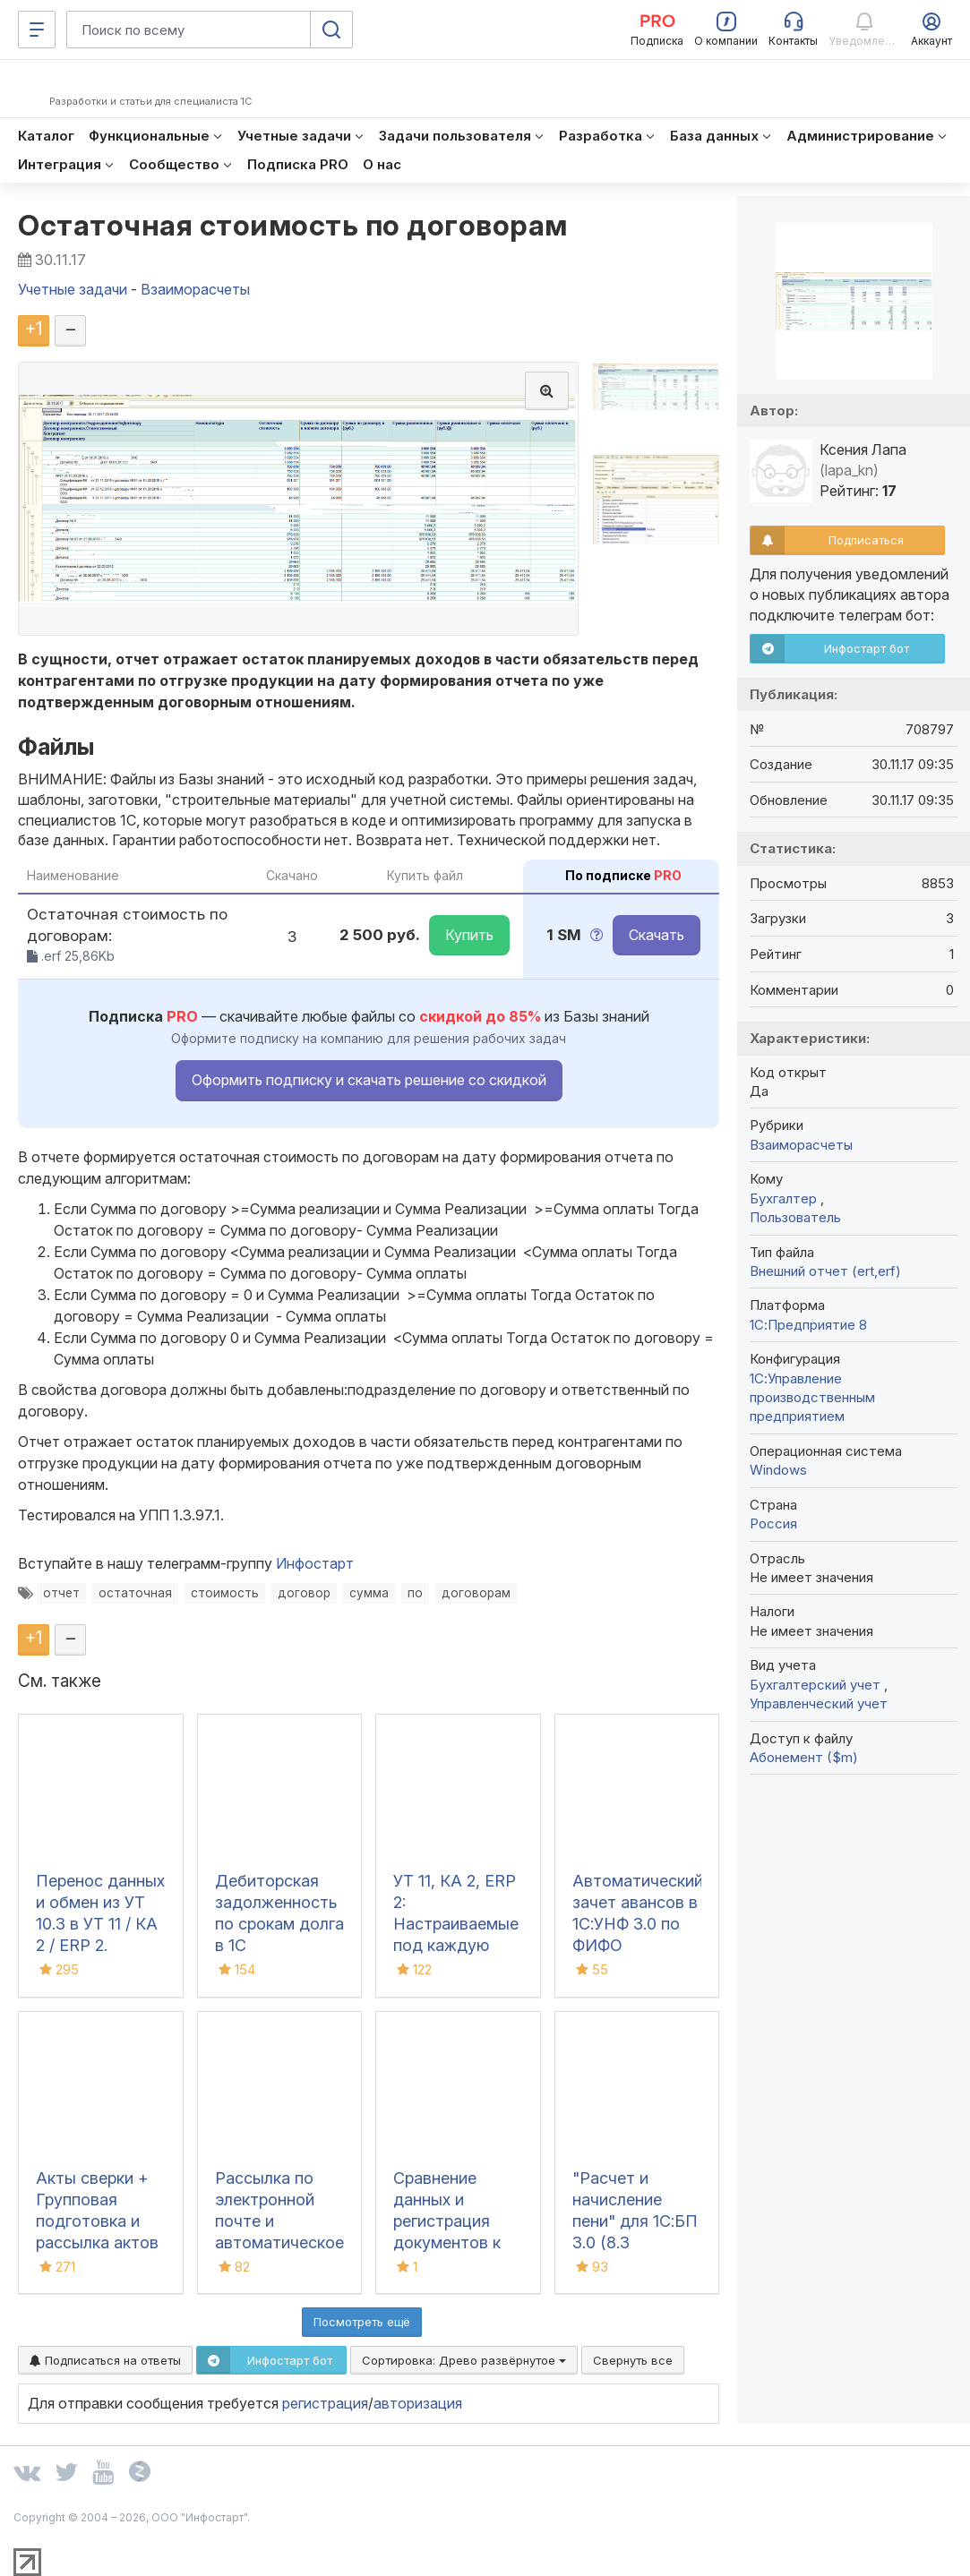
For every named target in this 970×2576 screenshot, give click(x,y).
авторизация (417, 2403)
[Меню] (37, 29)
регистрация (325, 2403)
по (415, 1593)
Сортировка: (464, 2360)
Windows (778, 1469)
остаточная (135, 1593)
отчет (61, 1593)
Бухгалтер (785, 1198)
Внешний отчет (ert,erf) (825, 1270)
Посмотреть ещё (361, 2322)
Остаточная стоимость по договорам (293, 225)
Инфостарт (315, 1563)
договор (304, 1593)
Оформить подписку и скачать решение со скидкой (369, 1080)
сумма (369, 1593)
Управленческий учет (819, 1703)
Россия (773, 1523)
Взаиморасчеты (801, 1144)
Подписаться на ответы (105, 2360)
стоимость (225, 1593)
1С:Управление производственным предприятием (812, 1397)
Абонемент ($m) (804, 1757)
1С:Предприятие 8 (808, 1324)
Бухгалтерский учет (817, 1684)
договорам (476, 1593)
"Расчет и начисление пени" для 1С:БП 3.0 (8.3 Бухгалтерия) (635, 2221)
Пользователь (795, 1217)
